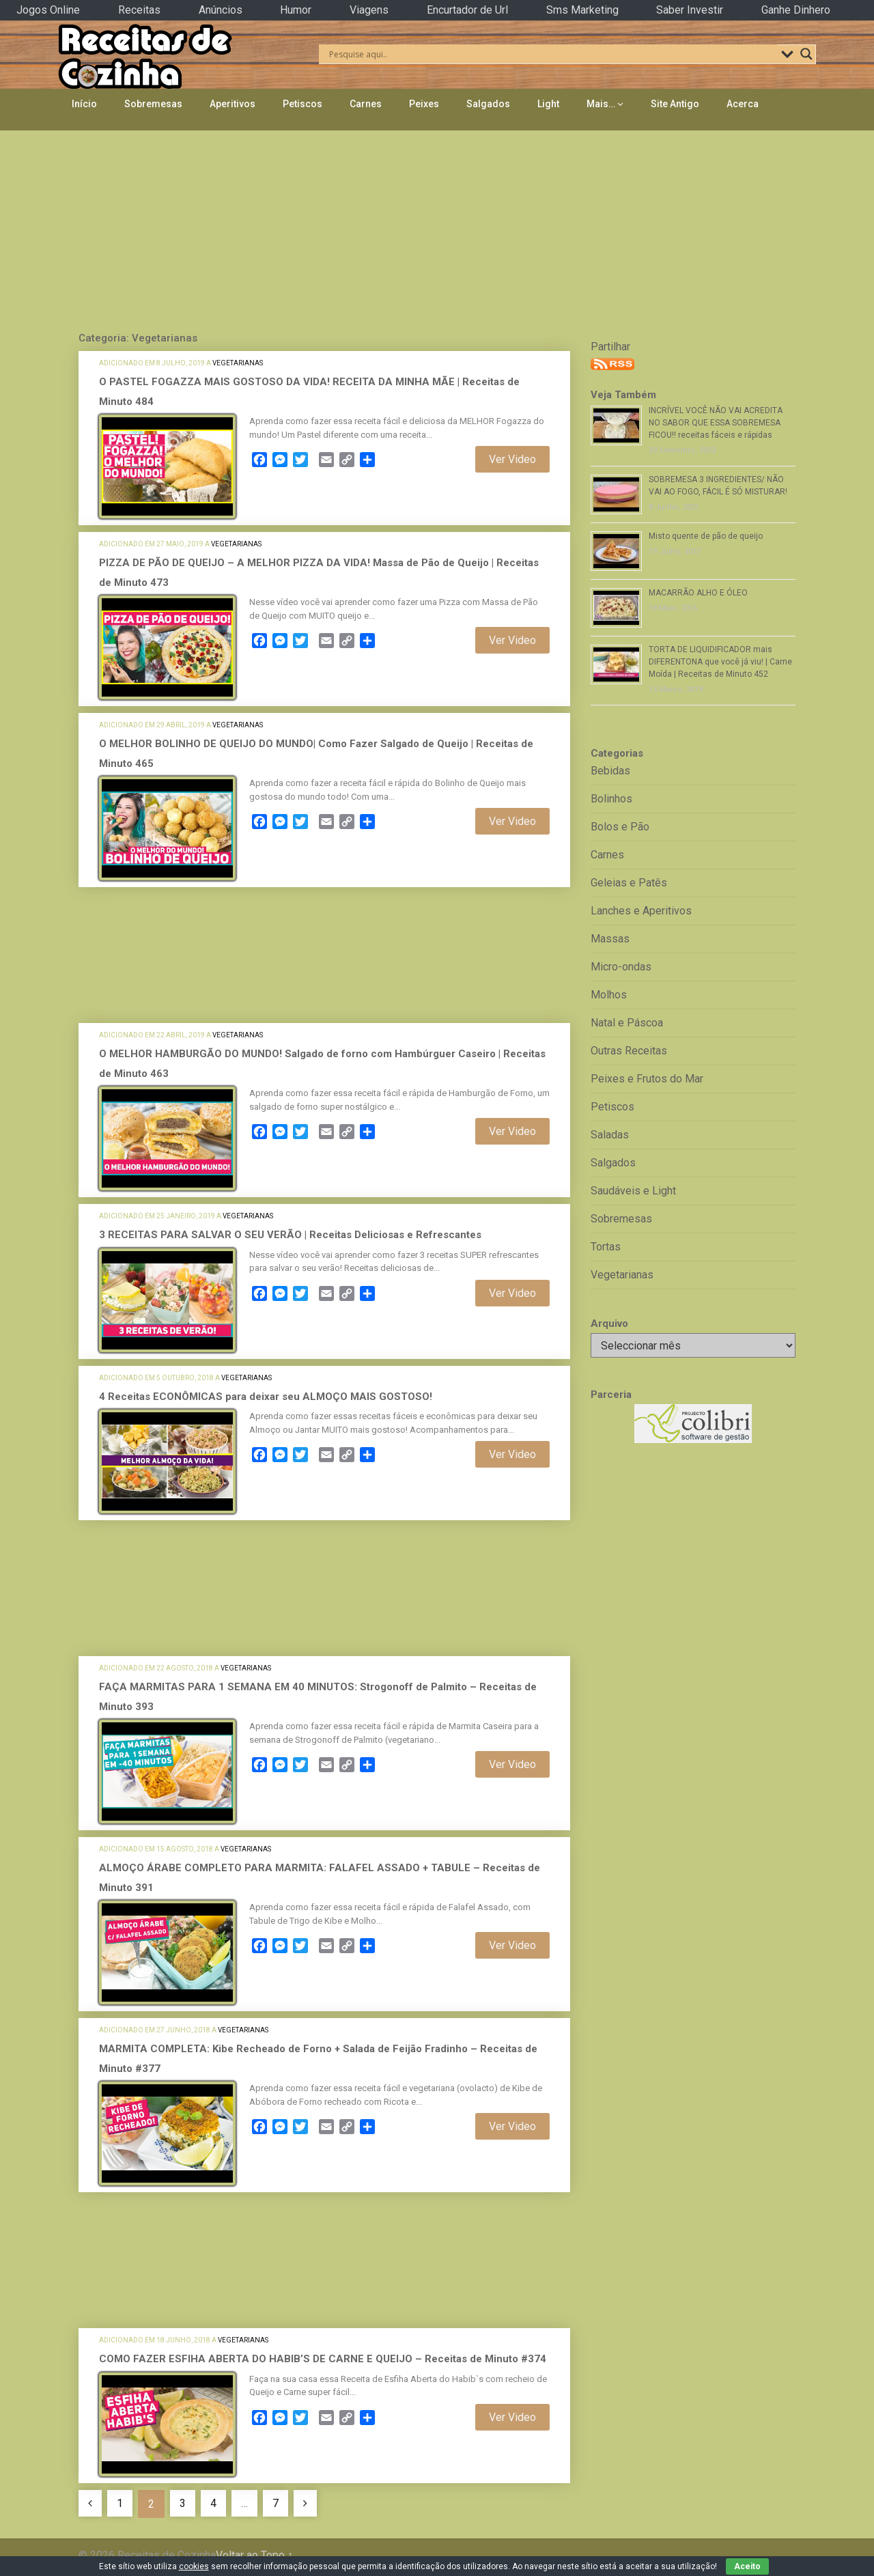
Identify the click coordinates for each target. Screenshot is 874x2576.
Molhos (609, 994)
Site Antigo (675, 103)
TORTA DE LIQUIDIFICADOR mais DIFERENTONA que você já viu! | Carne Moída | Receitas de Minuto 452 (720, 662)
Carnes (366, 103)
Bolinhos (611, 798)
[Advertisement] (437, 227)
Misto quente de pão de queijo (706, 536)
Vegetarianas (237, 363)
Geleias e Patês (629, 882)
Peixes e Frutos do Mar (647, 1078)
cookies (194, 2566)
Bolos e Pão (620, 826)
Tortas (606, 1246)
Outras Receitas (629, 1050)
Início (84, 103)
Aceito (747, 2566)
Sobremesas (153, 103)
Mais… (601, 103)
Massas (610, 938)
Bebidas (610, 770)
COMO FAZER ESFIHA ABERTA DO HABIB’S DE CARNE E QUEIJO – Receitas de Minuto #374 (322, 2359)
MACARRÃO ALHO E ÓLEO (698, 593)
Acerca (743, 103)
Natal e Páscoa (627, 1022)
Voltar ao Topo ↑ (254, 2555)
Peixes (424, 103)
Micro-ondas (621, 966)
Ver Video (512, 459)
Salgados (488, 103)
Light (548, 103)
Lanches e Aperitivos (641, 910)
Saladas (610, 1134)
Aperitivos (232, 103)
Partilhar (610, 346)
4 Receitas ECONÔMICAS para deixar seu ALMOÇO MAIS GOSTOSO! (265, 1396)
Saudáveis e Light (633, 1190)
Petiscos (302, 103)
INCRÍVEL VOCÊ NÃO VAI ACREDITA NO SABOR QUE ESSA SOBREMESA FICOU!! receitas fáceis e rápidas (716, 423)
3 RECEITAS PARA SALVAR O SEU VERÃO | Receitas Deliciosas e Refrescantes (290, 1235)
